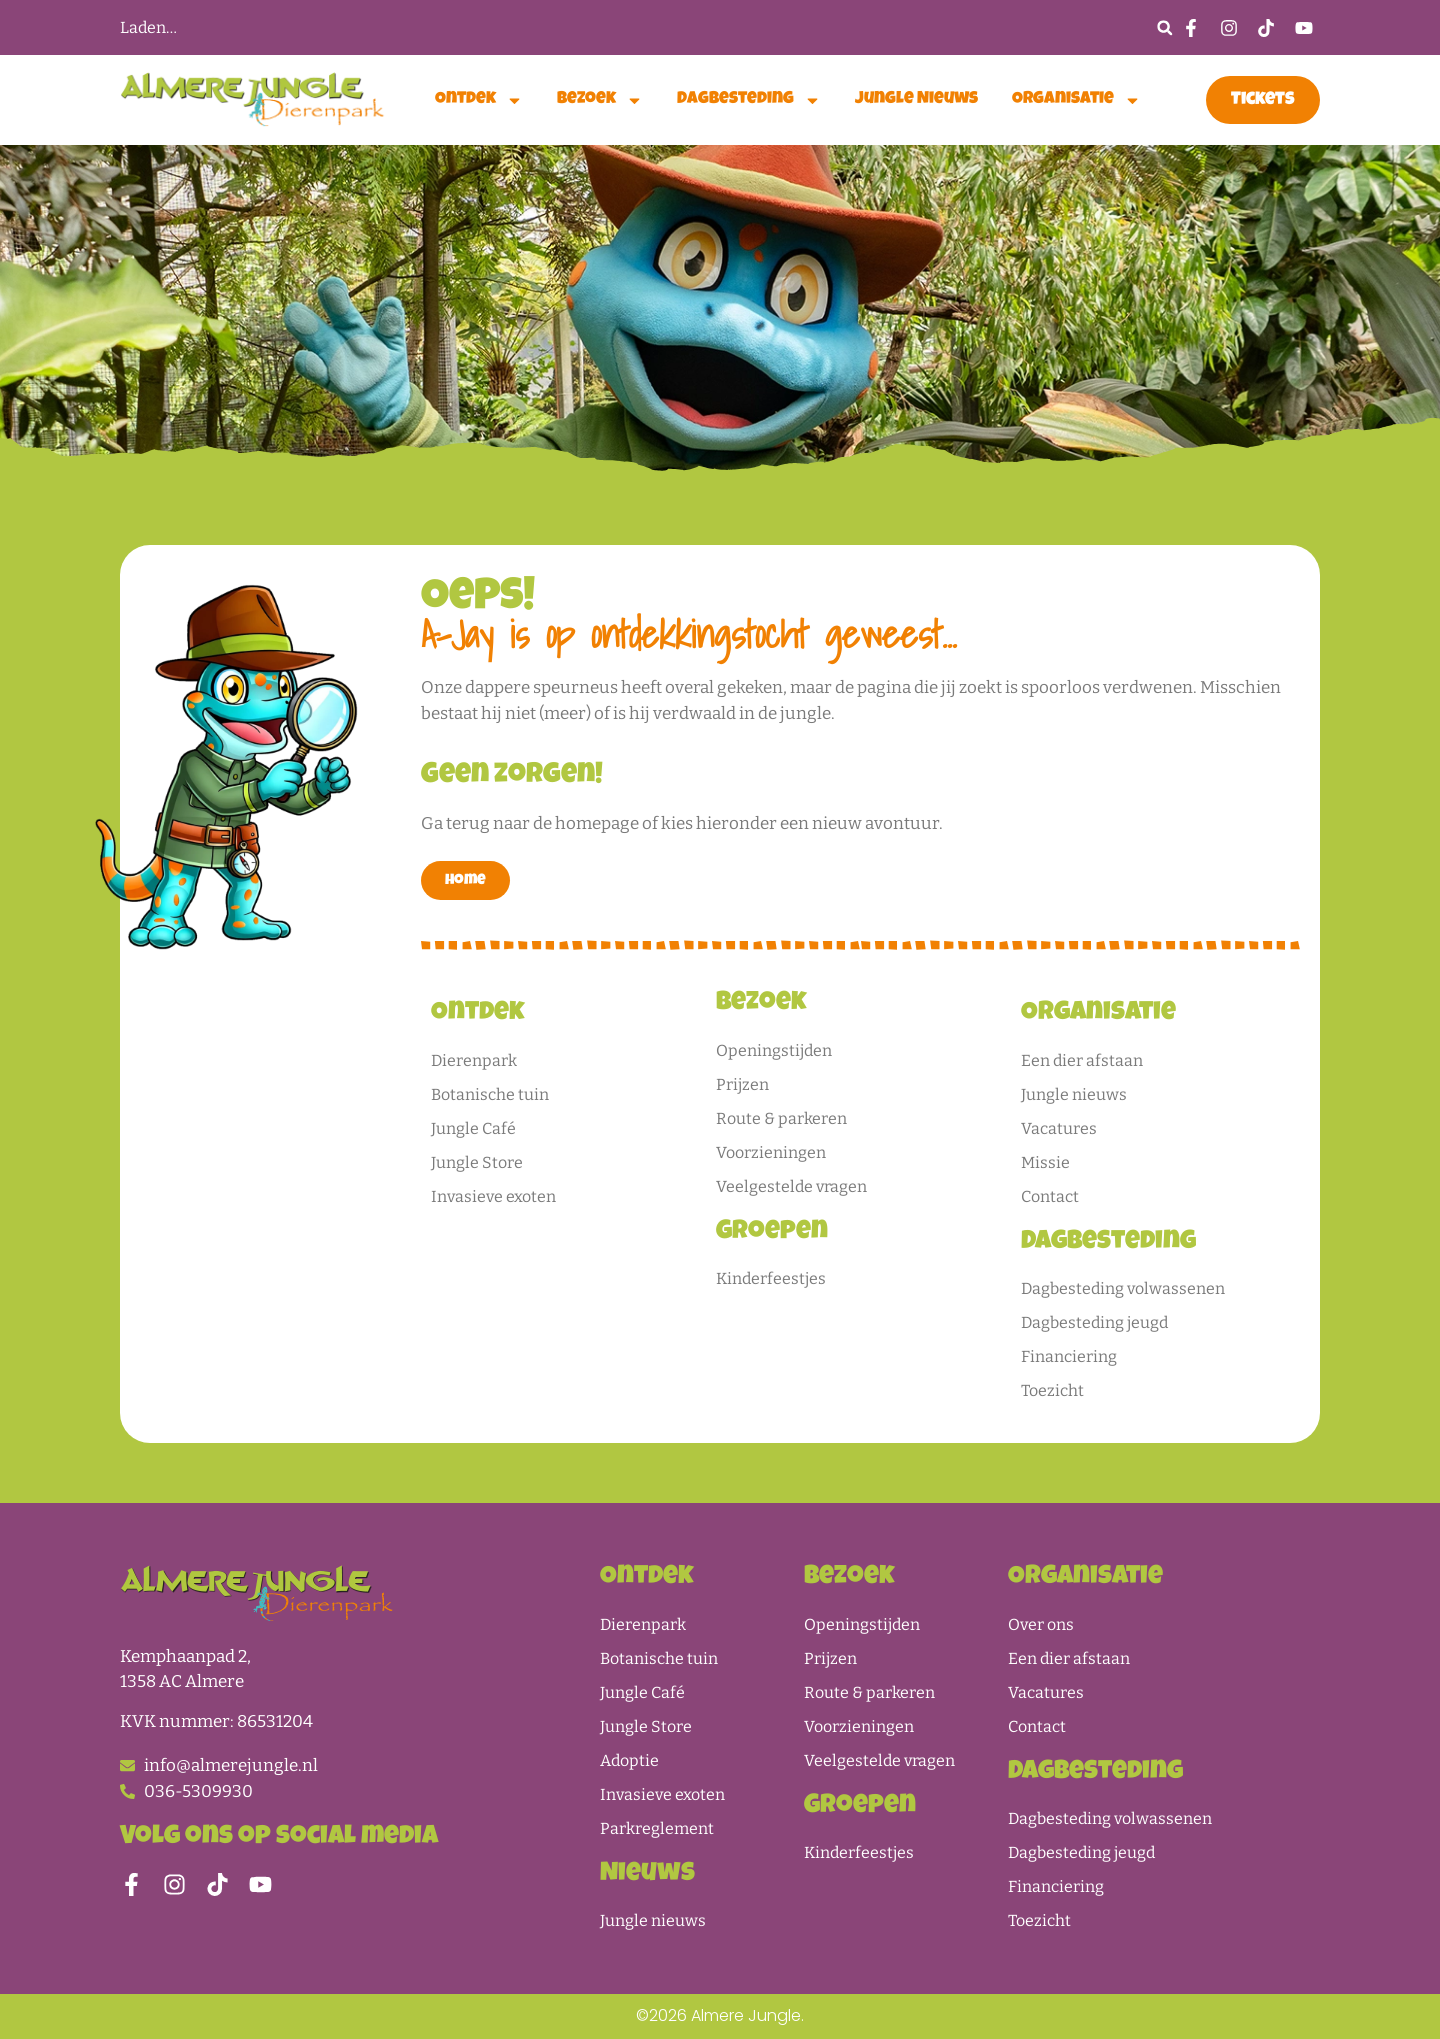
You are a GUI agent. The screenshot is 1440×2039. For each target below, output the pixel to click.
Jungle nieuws (916, 99)
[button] (1164, 27)
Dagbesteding (749, 100)
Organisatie (1076, 100)
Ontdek (479, 100)
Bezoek (600, 100)
